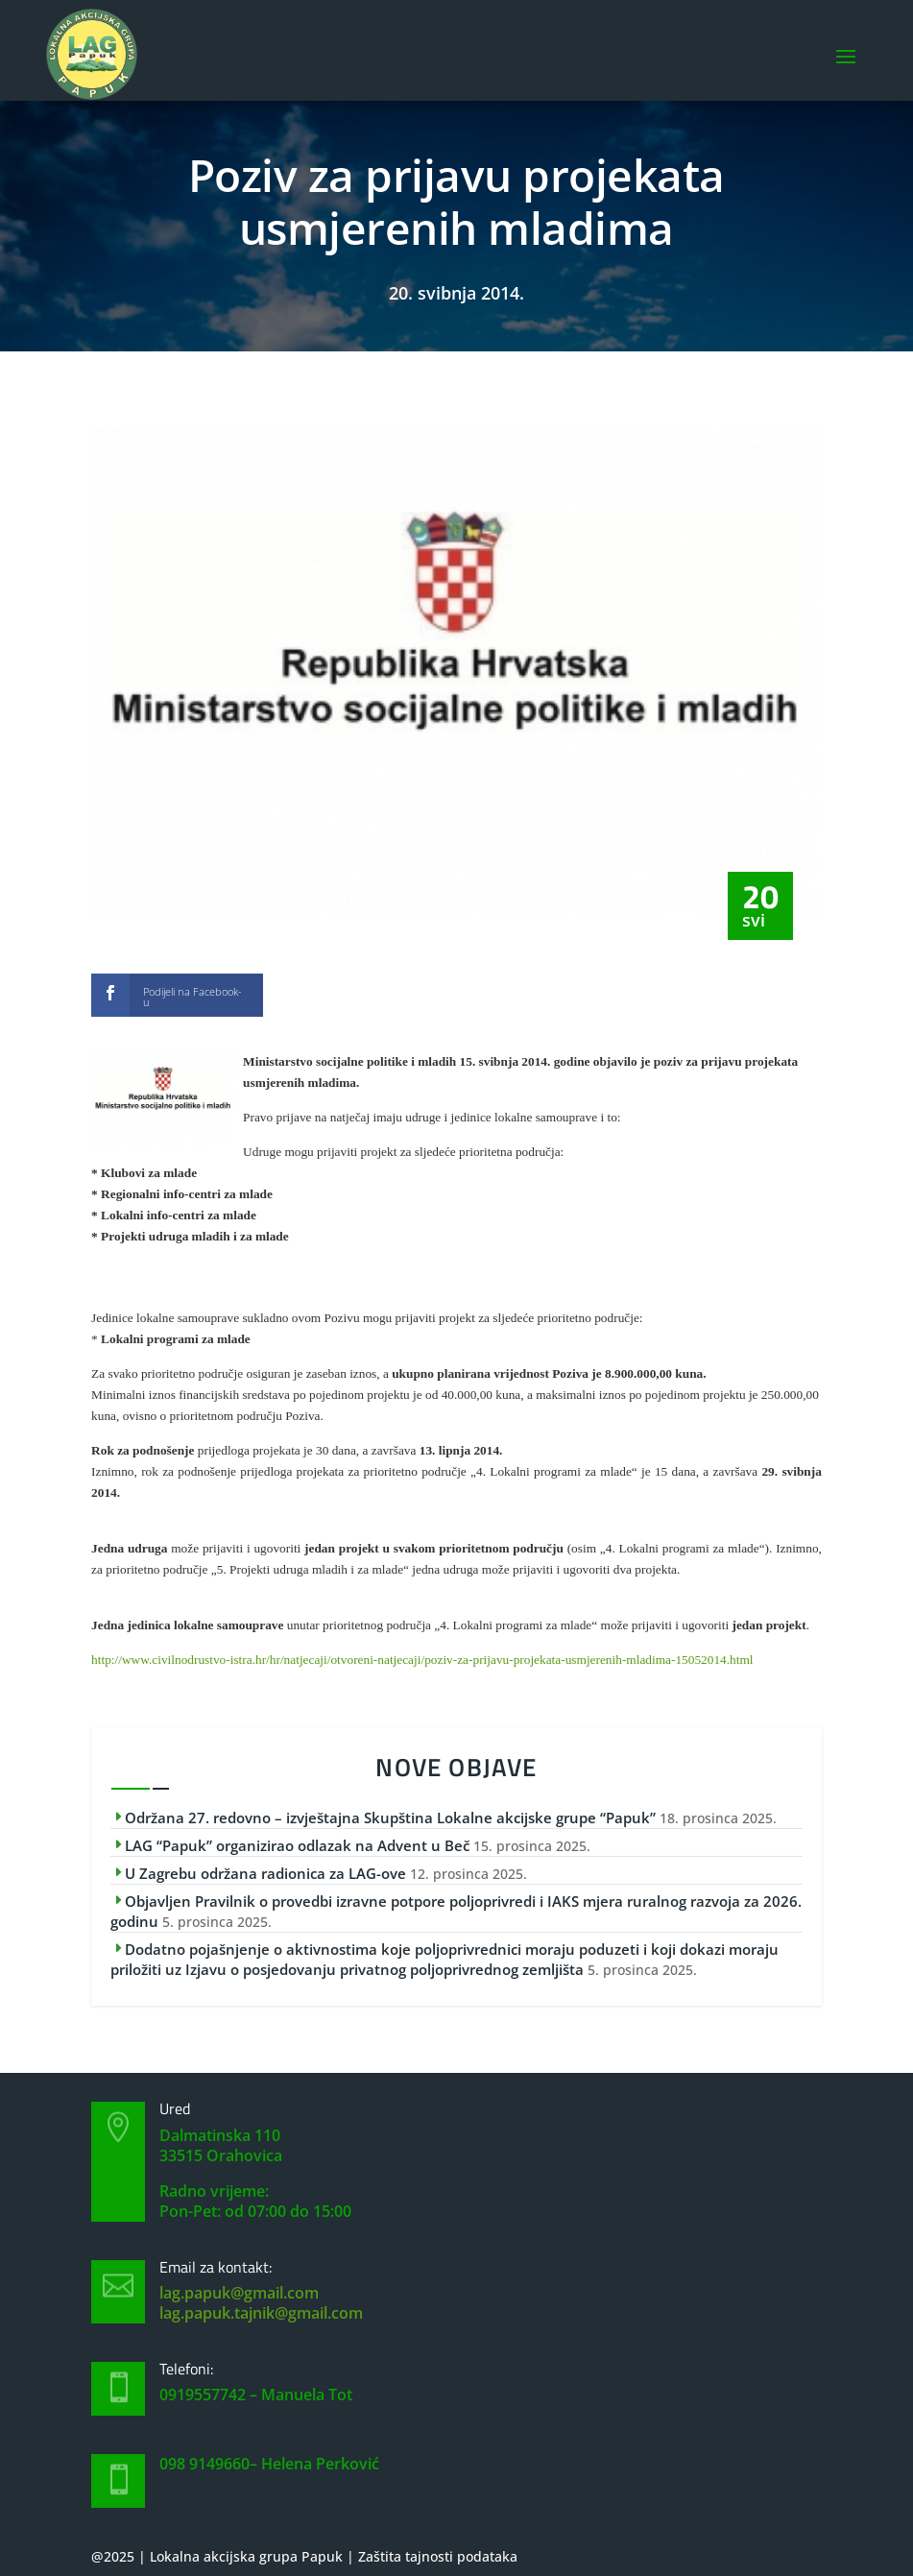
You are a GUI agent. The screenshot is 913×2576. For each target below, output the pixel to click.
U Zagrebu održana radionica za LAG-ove (265, 1873)
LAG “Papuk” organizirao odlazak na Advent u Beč (297, 1845)
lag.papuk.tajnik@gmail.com (261, 2312)
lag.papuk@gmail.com (239, 2292)
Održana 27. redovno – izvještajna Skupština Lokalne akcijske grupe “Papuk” (390, 1817)
